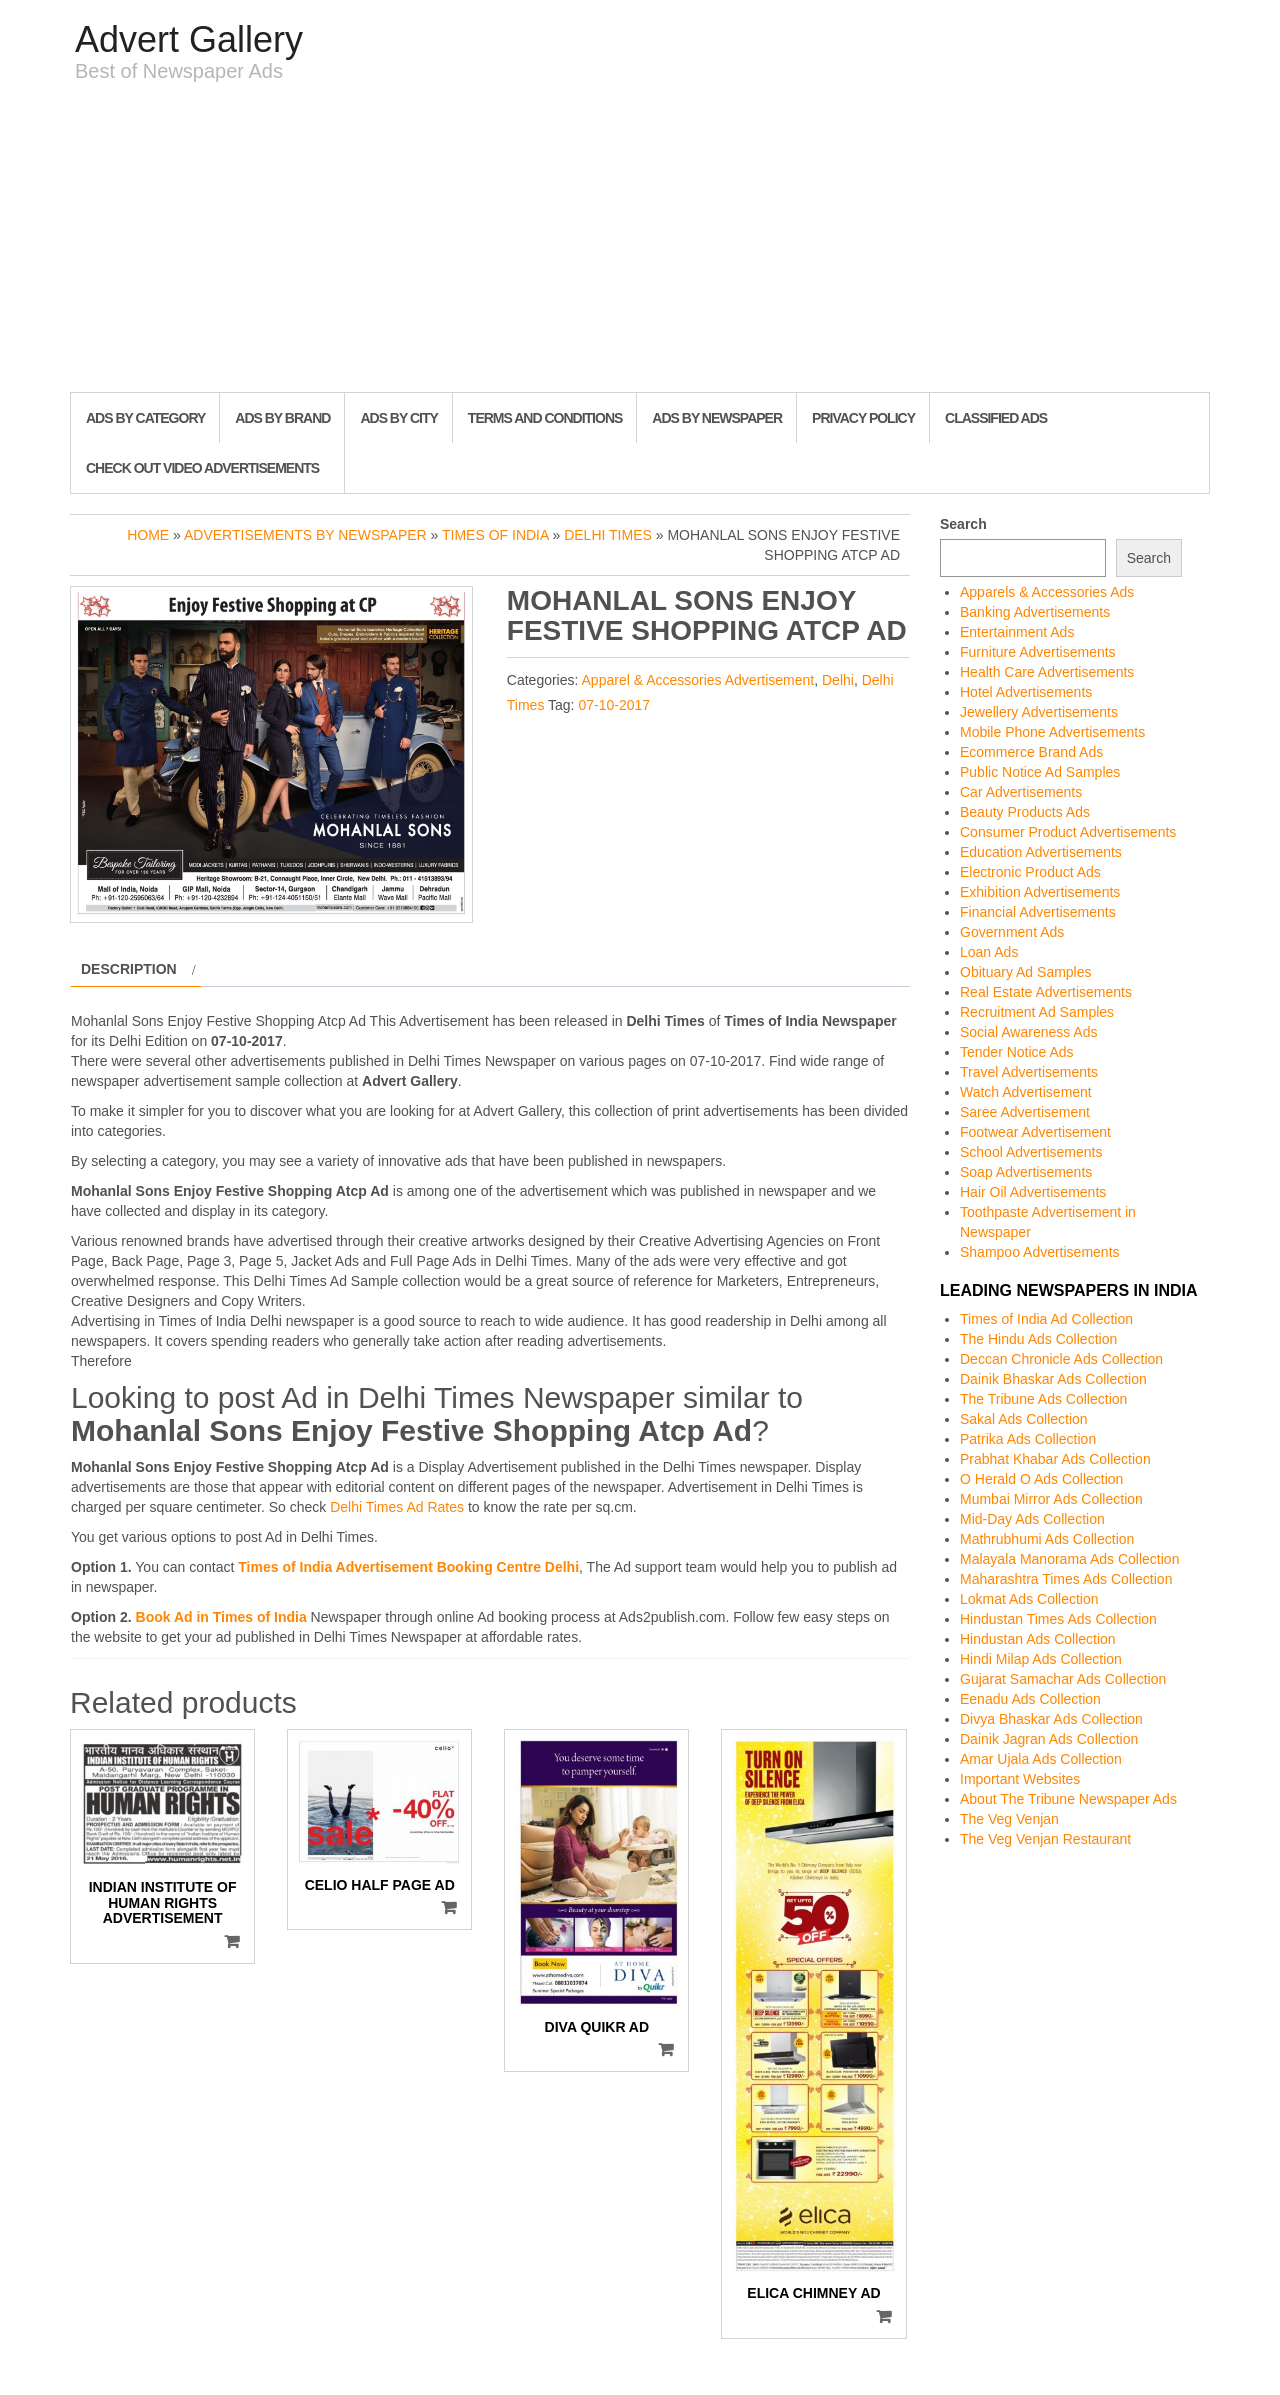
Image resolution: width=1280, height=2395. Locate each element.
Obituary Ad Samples (1026, 972)
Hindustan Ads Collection (1038, 1639)
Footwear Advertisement (1035, 1132)
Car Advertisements (1021, 792)
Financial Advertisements (1038, 912)
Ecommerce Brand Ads (1031, 752)
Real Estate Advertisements (1046, 992)
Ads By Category (145, 418)
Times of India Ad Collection (1046, 1319)
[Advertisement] (640, 242)
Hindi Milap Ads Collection (1041, 1659)
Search (963, 524)
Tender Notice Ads (1017, 1052)
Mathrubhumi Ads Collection (1047, 1539)
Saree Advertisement (1025, 1112)
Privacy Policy (863, 418)
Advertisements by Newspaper (305, 535)
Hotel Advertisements (1026, 692)
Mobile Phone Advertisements (1052, 732)
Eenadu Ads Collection (1030, 1699)
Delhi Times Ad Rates (397, 1507)
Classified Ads (996, 418)
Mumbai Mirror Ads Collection (1051, 1499)
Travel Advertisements (1029, 1072)
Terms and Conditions (545, 418)
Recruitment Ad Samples (1037, 1012)
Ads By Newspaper (717, 418)
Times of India (495, 535)
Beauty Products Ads (1025, 812)
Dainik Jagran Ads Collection (1049, 1739)
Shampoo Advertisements (1040, 1252)
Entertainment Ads (1017, 632)
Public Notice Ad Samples (1040, 772)
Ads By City (398, 418)
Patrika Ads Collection (1028, 1439)
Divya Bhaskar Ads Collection (1051, 1719)
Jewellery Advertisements (1039, 712)
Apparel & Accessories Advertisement (698, 680)
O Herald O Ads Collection (1041, 1479)
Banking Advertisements (1035, 612)
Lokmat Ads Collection (1029, 1599)
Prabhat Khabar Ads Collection (1055, 1459)
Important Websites (1020, 1779)
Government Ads (1012, 932)
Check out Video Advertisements (202, 468)
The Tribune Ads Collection (1043, 1399)
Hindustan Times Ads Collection (1058, 1619)
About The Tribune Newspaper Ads (1068, 1799)
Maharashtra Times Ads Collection (1066, 1579)
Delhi (838, 680)
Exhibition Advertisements (1040, 892)
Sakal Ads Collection (1024, 1419)
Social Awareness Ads (1029, 1032)
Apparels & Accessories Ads (1047, 592)
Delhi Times (608, 535)
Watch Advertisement (1026, 1092)
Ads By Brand (282, 418)
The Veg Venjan (1009, 1819)
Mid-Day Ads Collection (1032, 1519)
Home (148, 535)
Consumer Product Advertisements (1068, 832)
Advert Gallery (189, 39)
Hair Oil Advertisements (1033, 1192)
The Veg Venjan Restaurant (1045, 1839)
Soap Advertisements (1026, 1172)
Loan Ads (989, 952)
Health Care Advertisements (1047, 672)
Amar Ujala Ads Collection (1041, 1759)
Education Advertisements (1041, 852)
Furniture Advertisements (1038, 652)
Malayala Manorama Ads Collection (1069, 1559)
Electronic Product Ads (1030, 872)
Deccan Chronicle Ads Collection (1061, 1359)
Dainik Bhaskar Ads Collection (1053, 1379)
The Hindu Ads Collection (1038, 1339)
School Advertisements (1031, 1152)
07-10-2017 (614, 705)
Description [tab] (129, 969)
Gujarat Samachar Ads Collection (1063, 1679)
